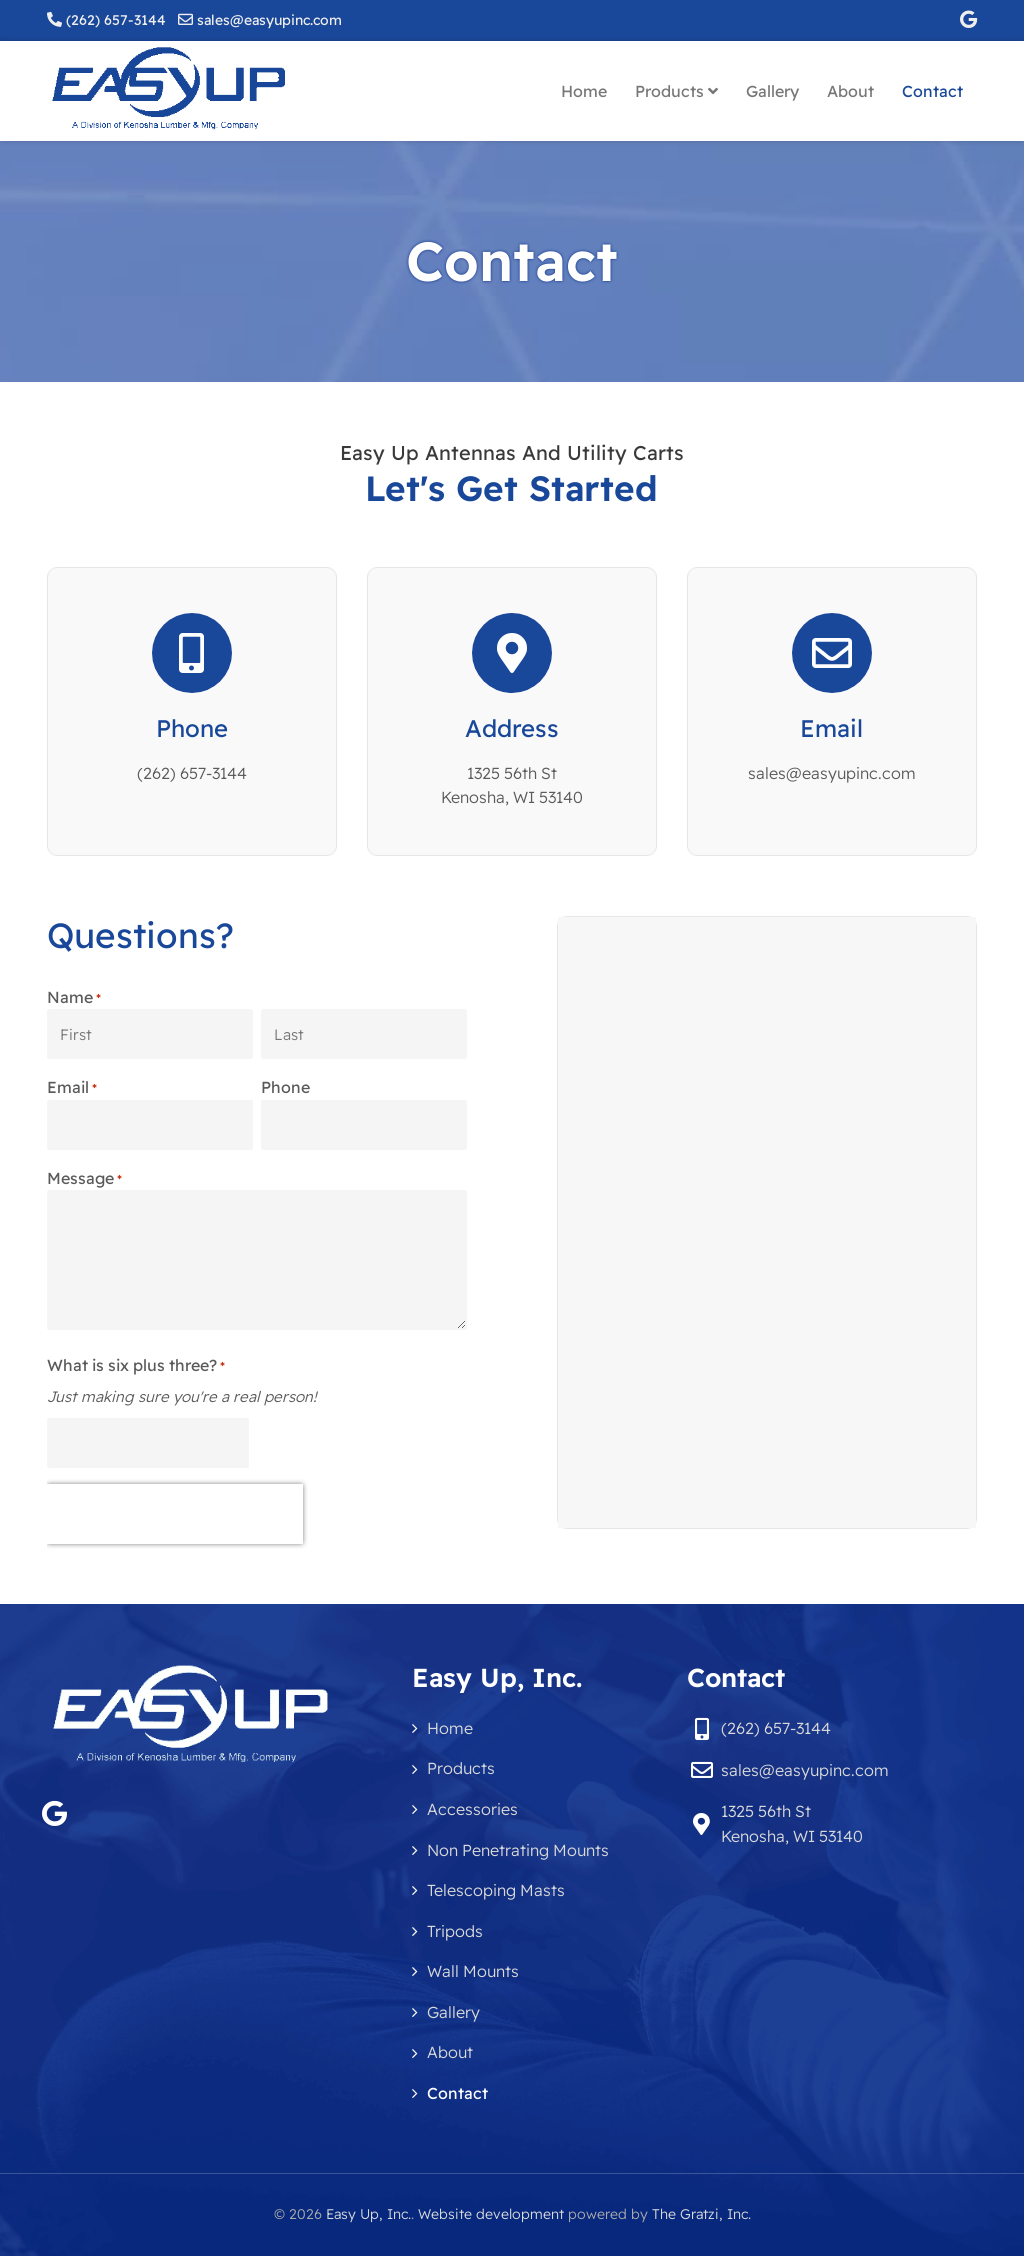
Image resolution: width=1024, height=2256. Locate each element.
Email (831, 728)
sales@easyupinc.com (269, 20)
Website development (491, 2214)
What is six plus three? (136, 1366)
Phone (192, 728)
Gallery (772, 91)
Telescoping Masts (496, 1890)
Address (512, 728)
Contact (932, 91)
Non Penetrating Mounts (518, 1850)
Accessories (472, 1809)
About (850, 91)
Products (676, 91)
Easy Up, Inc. (368, 2214)
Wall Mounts (473, 1971)
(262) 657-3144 (116, 20)
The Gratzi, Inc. (701, 2214)
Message (84, 1179)
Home (584, 91)
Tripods (455, 1931)
